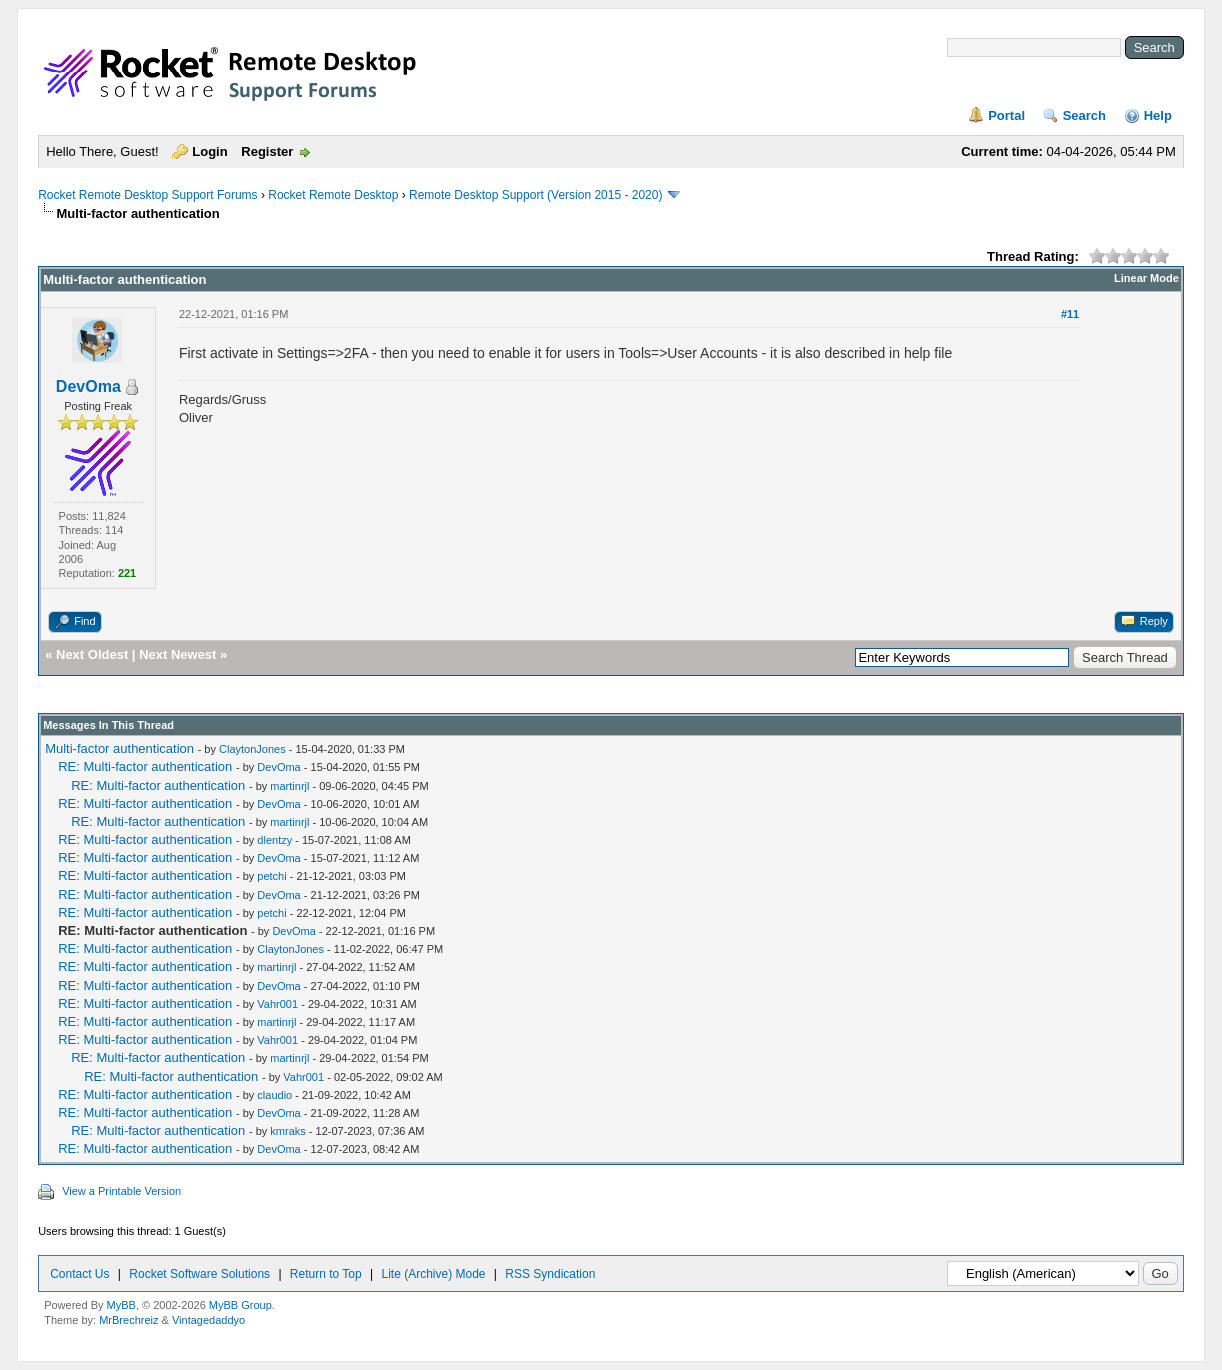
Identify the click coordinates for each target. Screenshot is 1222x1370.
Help (1158, 115)
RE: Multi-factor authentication (145, 766)
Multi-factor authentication (119, 748)
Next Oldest (92, 654)
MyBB (121, 1305)
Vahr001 (277, 1004)
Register (267, 151)
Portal (1006, 115)
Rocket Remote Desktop (333, 195)
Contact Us (79, 1274)
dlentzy (274, 840)
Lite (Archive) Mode (433, 1274)
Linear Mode (1146, 278)
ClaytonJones (252, 749)
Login (209, 151)
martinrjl (289, 786)
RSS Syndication (550, 1274)
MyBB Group (240, 1305)
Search (1084, 115)
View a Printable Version (121, 1191)
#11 (1070, 314)
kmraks (287, 1131)
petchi (271, 876)
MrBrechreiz (128, 1320)
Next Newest (177, 654)
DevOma (88, 386)
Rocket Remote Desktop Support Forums (147, 195)
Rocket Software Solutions (199, 1274)
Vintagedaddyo (208, 1320)
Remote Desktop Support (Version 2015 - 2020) (535, 195)
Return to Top (326, 1274)
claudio (274, 1095)
